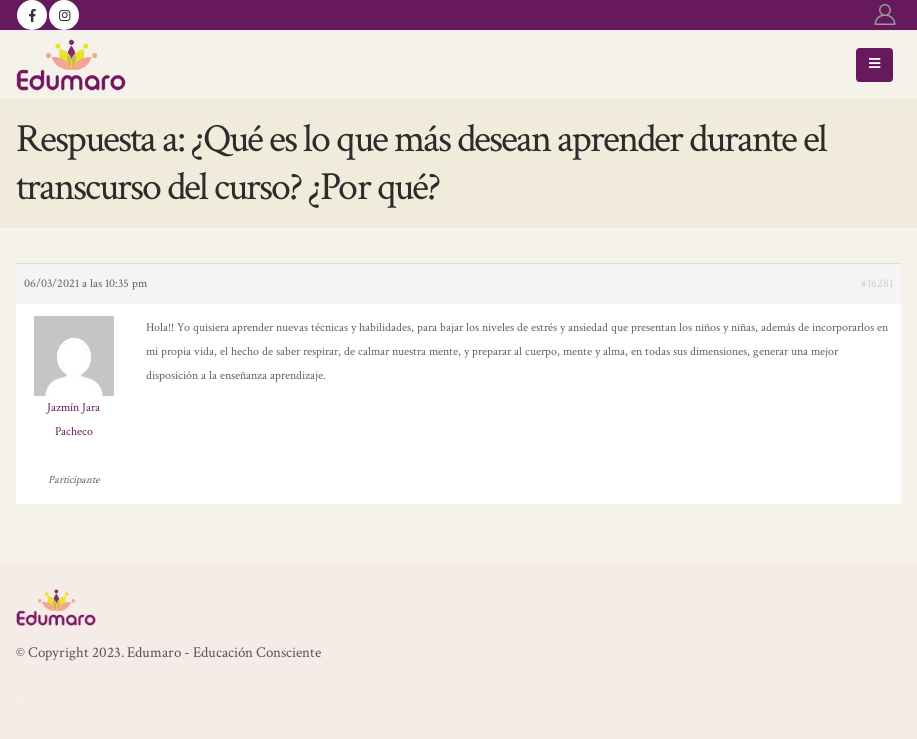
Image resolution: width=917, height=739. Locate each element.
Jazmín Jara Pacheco (73, 419)
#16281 (877, 283)
